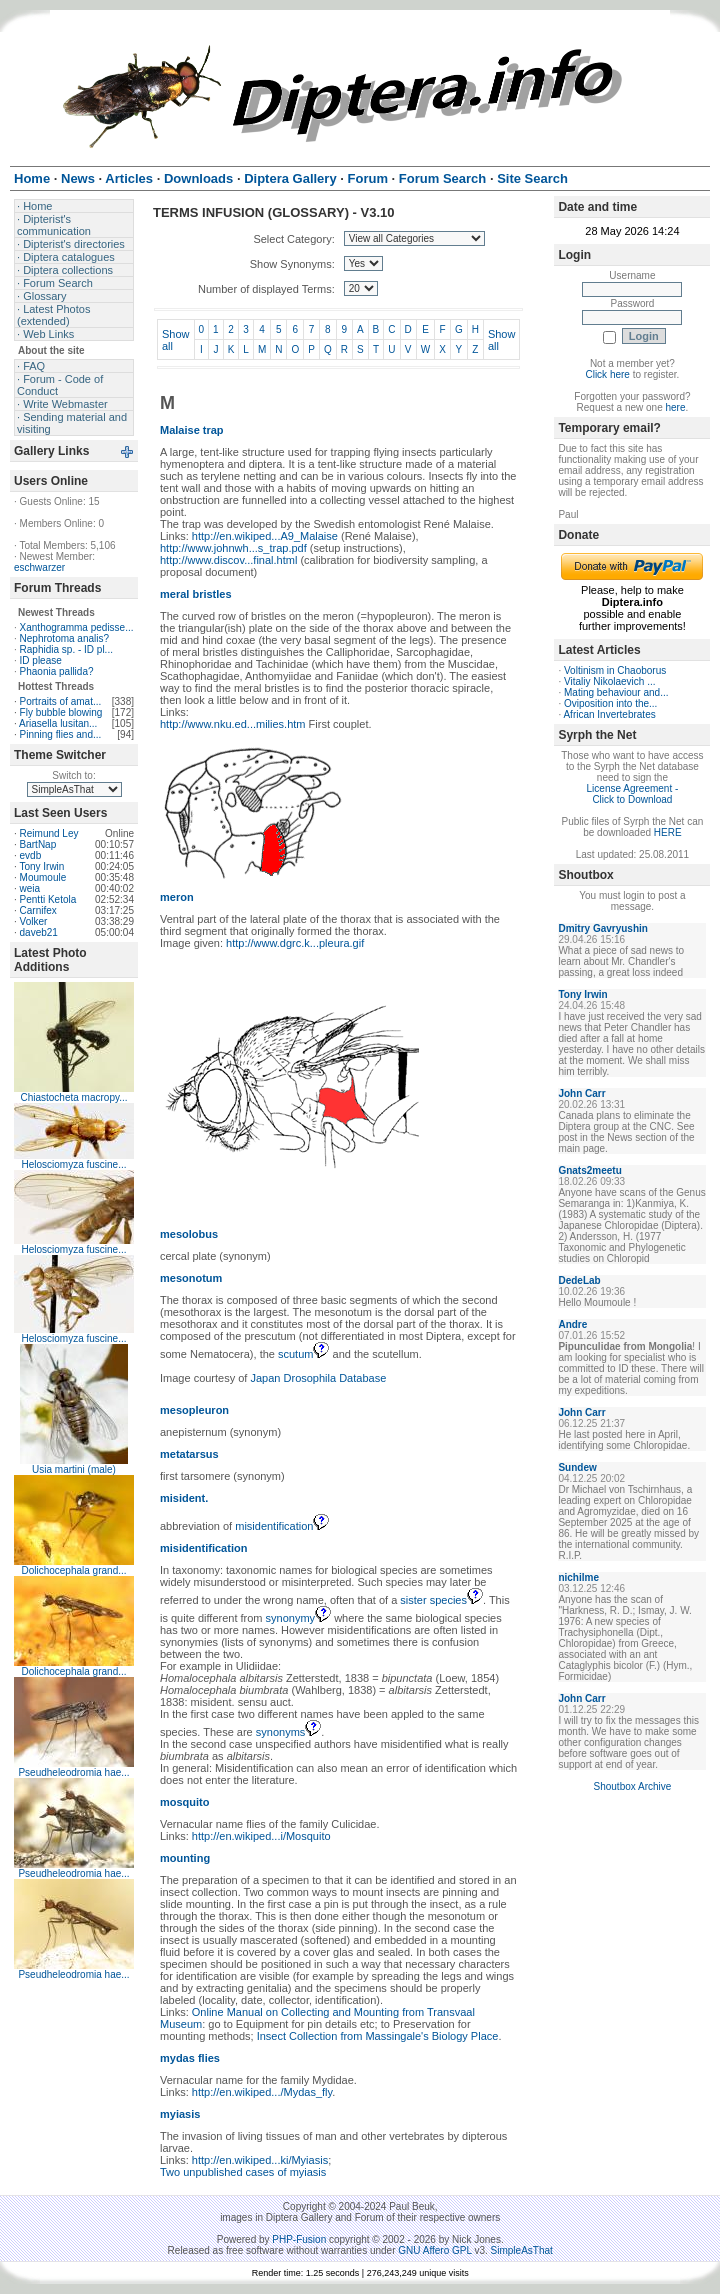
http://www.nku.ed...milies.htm (233, 724)
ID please (41, 660)
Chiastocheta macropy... (73, 1097)
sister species (441, 1600)
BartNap (38, 844)
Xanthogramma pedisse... (77, 627)
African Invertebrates (609, 714)
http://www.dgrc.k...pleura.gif (295, 943)
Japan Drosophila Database (319, 1378)
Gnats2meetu (589, 1170)
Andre (572, 1324)
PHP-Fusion (299, 2239)
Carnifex (38, 910)
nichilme (578, 1577)
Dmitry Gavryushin (602, 928)
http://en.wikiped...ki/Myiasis (260, 2160)
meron (177, 897)
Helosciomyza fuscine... (73, 1164)
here (676, 407)
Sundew (577, 1467)
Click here (607, 374)
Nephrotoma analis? (65, 638)
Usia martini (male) (74, 1469)
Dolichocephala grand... (73, 1570)
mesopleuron (194, 1410)
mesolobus (189, 1234)
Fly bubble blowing (61, 712)
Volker (34, 921)
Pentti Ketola (48, 899)
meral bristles (196, 594)
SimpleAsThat (522, 2250)
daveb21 (39, 932)
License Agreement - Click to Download (633, 794)
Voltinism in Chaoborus (615, 670)
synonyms (289, 1732)
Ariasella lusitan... (58, 723)
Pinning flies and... (61, 734)
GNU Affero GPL (434, 2250)
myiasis (180, 2114)
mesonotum (191, 1278)
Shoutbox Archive (633, 1786)
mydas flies (190, 2058)
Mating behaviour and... (616, 692)
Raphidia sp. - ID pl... (66, 649)
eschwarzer (39, 567)
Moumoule (43, 877)
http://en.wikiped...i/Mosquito (261, 1836)
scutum (303, 1354)
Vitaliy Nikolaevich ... (610, 681)
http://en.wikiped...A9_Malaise (265, 536)
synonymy (299, 1618)
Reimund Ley (49, 833)
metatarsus (189, 1454)
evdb (31, 855)
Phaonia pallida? (57, 671)
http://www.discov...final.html (228, 560)
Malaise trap (192, 430)
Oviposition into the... (610, 703)
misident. (184, 1498)
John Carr (581, 1093)
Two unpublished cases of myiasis (243, 2172)
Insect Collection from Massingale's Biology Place (378, 2036)
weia (30, 888)
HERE (668, 832)
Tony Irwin (41, 866)
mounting (185, 1858)
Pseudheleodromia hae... (73, 1772)
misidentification (282, 1526)
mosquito (185, 1802)
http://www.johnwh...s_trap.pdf (233, 548)
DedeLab (579, 1280)
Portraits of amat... (61, 701)
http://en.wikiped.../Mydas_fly (262, 2092)
